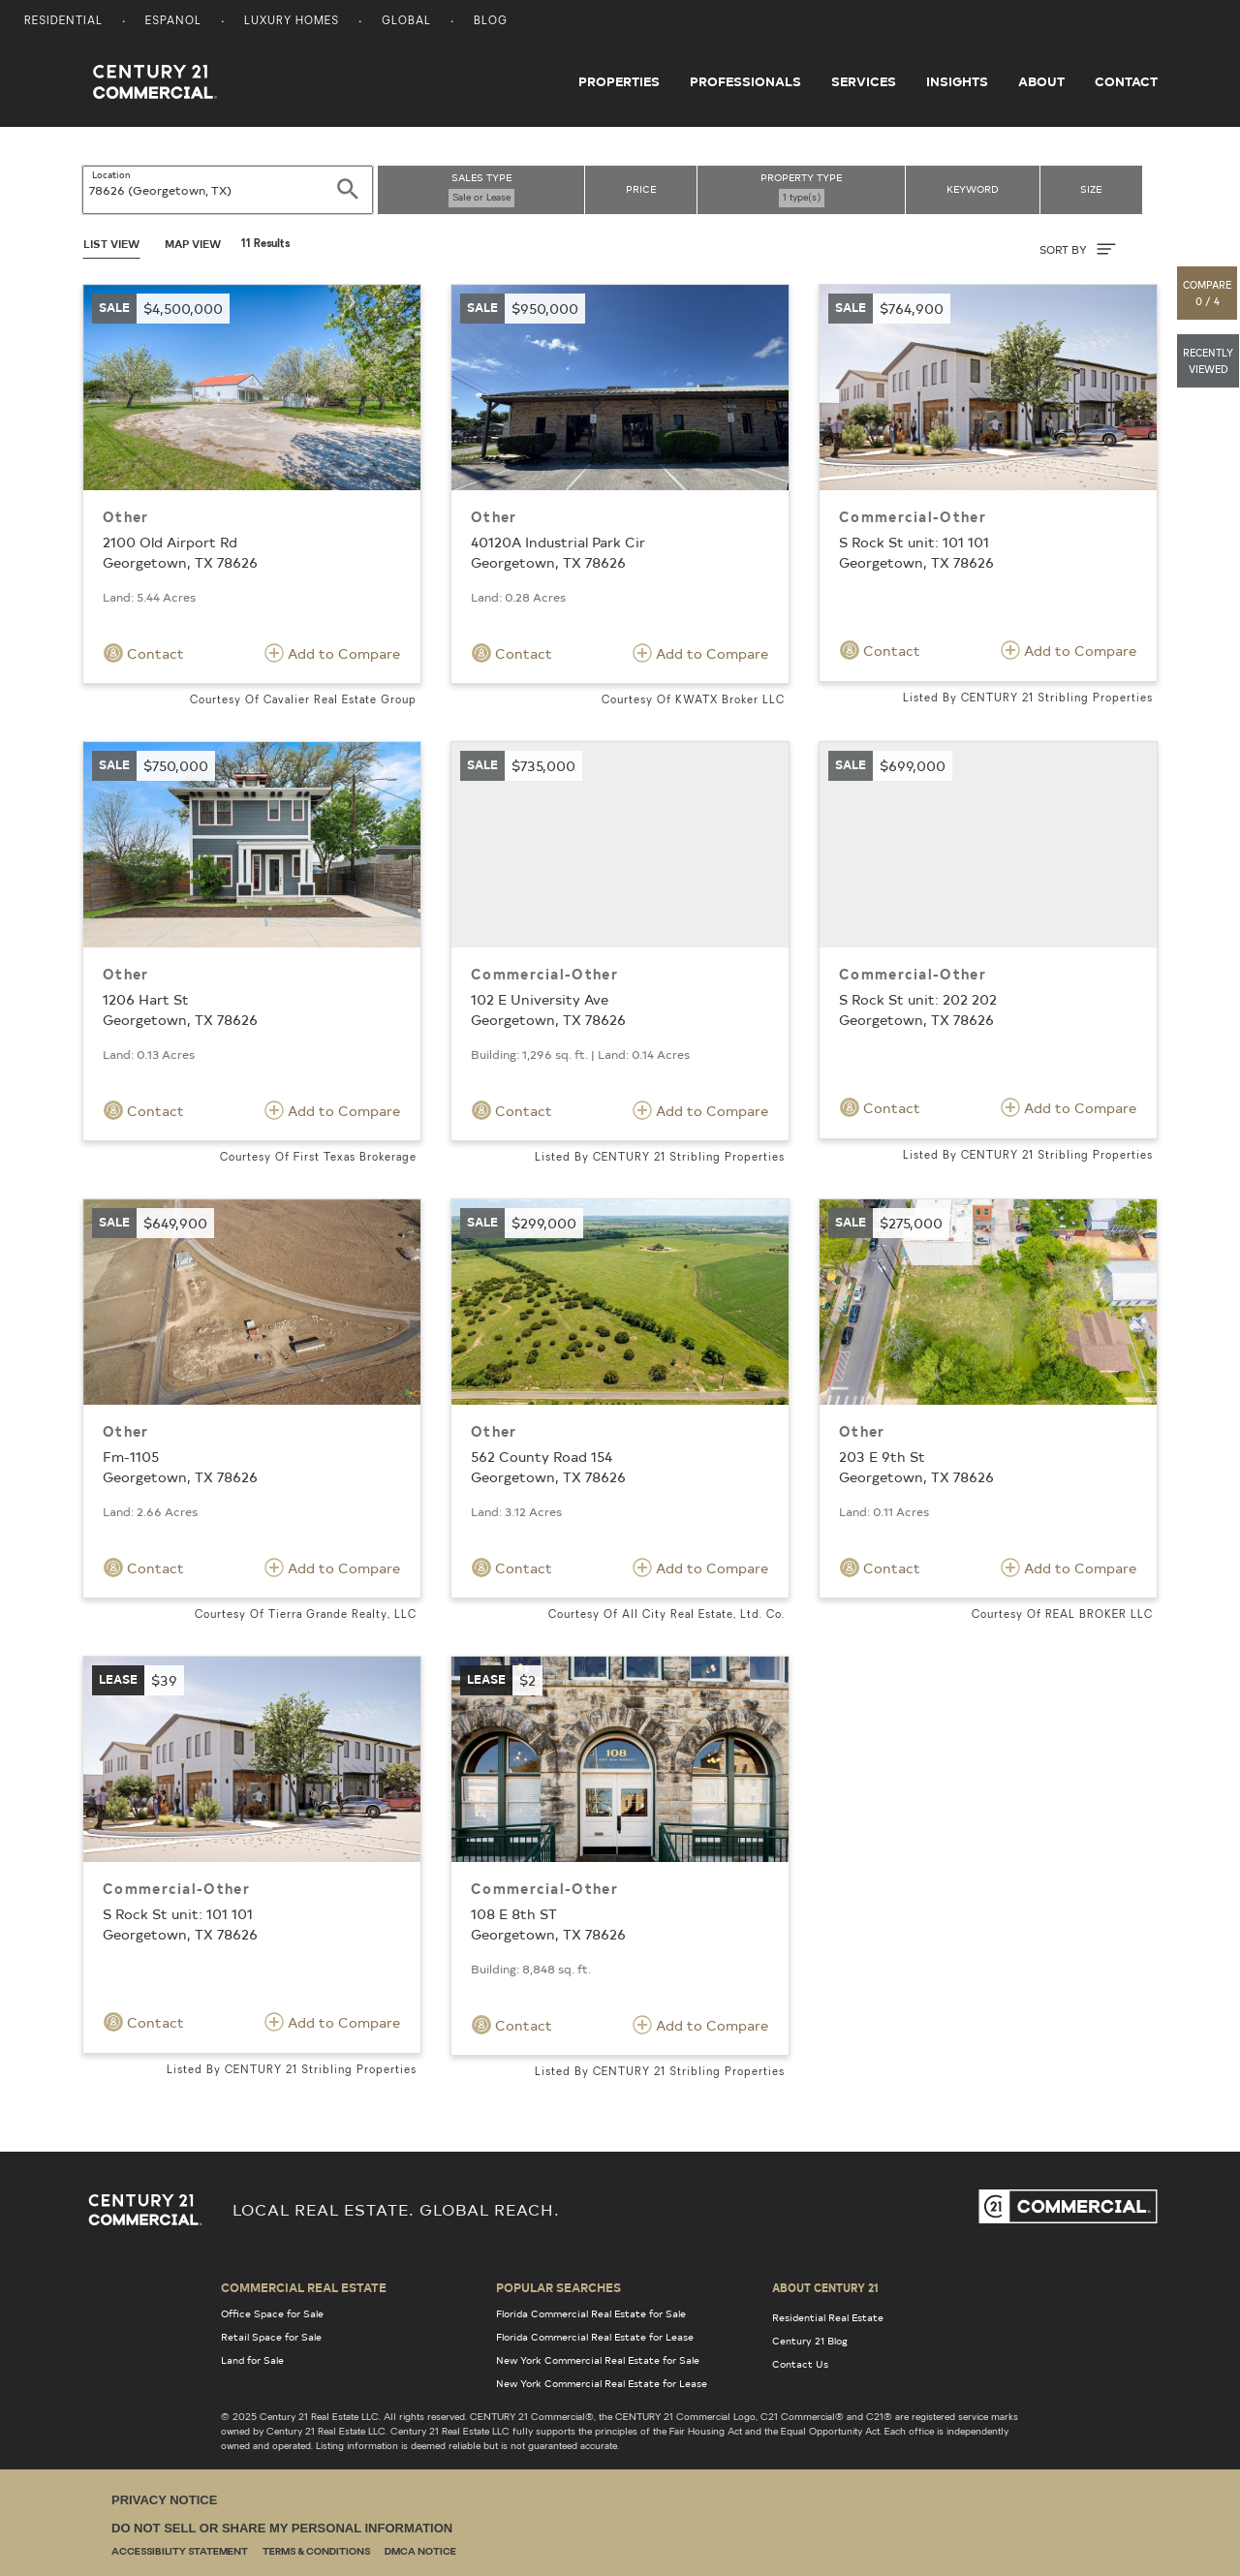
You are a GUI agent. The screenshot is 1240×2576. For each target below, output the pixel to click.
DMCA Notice (420, 2552)
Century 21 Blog (810, 2340)
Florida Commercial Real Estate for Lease (595, 2336)
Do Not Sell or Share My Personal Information (281, 2528)
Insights (957, 81)
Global (406, 21)
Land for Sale (252, 2360)
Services (863, 81)
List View (111, 243)
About (1041, 81)
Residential (63, 21)
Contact (1126, 81)
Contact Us (800, 2364)
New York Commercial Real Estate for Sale (597, 2360)
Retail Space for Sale (271, 2336)
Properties (619, 81)
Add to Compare (332, 653)
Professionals (745, 81)
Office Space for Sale (272, 2313)
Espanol (173, 21)
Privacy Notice (164, 2500)
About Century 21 (825, 2287)
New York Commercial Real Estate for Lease (601, 2383)
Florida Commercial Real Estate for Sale (591, 2313)
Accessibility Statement (179, 2552)
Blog (491, 21)
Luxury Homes (291, 21)
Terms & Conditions (316, 2552)
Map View (193, 243)
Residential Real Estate (828, 2317)
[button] (1208, 293)
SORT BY (1077, 249)
